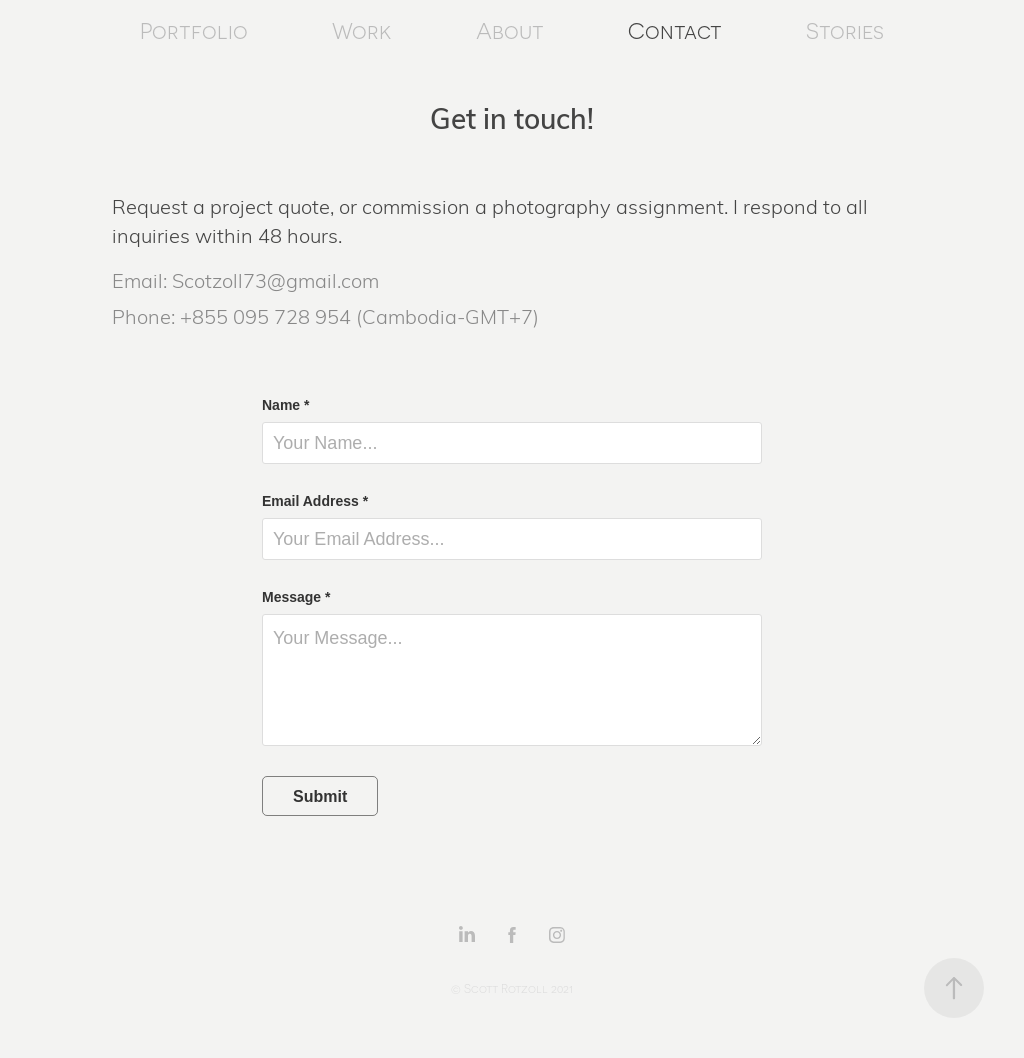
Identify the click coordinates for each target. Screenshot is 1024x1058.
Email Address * (315, 501)
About (510, 31)
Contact (675, 31)
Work (361, 31)
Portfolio (194, 31)
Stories (845, 31)
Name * (285, 405)
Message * (296, 597)
